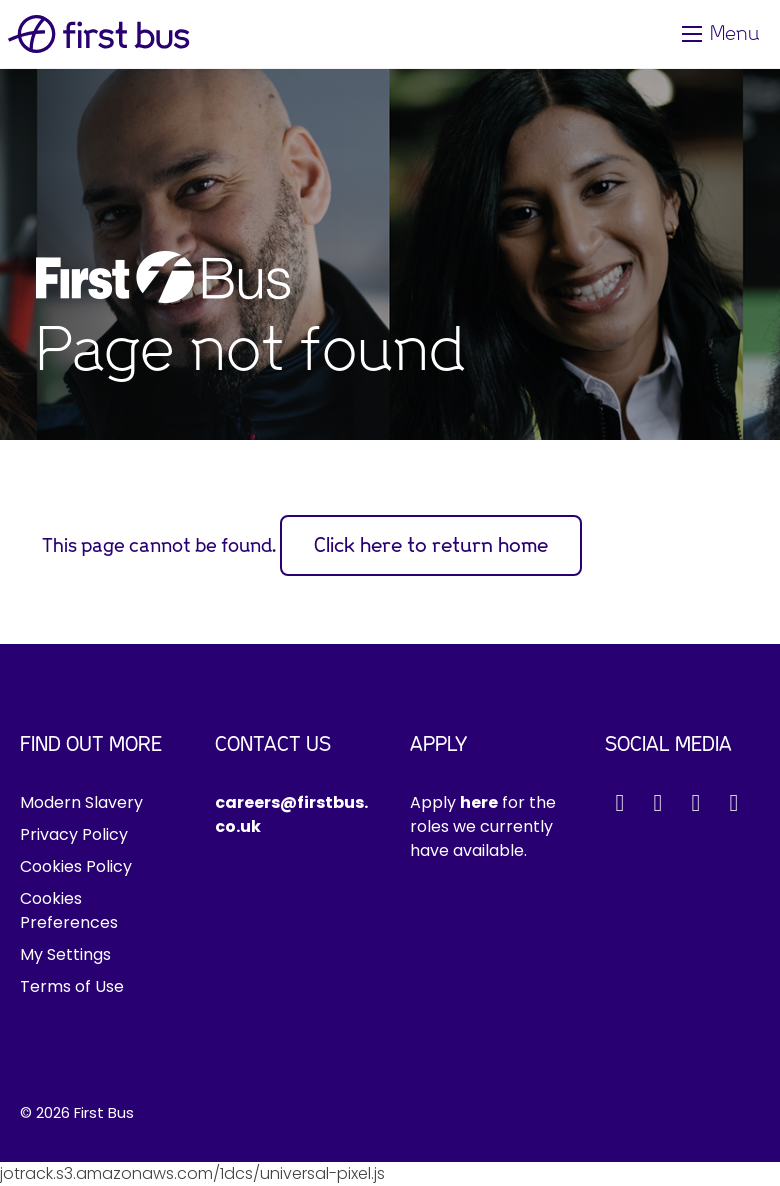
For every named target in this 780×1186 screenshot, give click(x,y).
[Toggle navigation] (723, 34)
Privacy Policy (74, 834)
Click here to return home (431, 545)
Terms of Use (72, 986)
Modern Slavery (81, 802)
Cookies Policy (76, 866)
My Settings (65, 954)
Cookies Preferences (69, 910)
